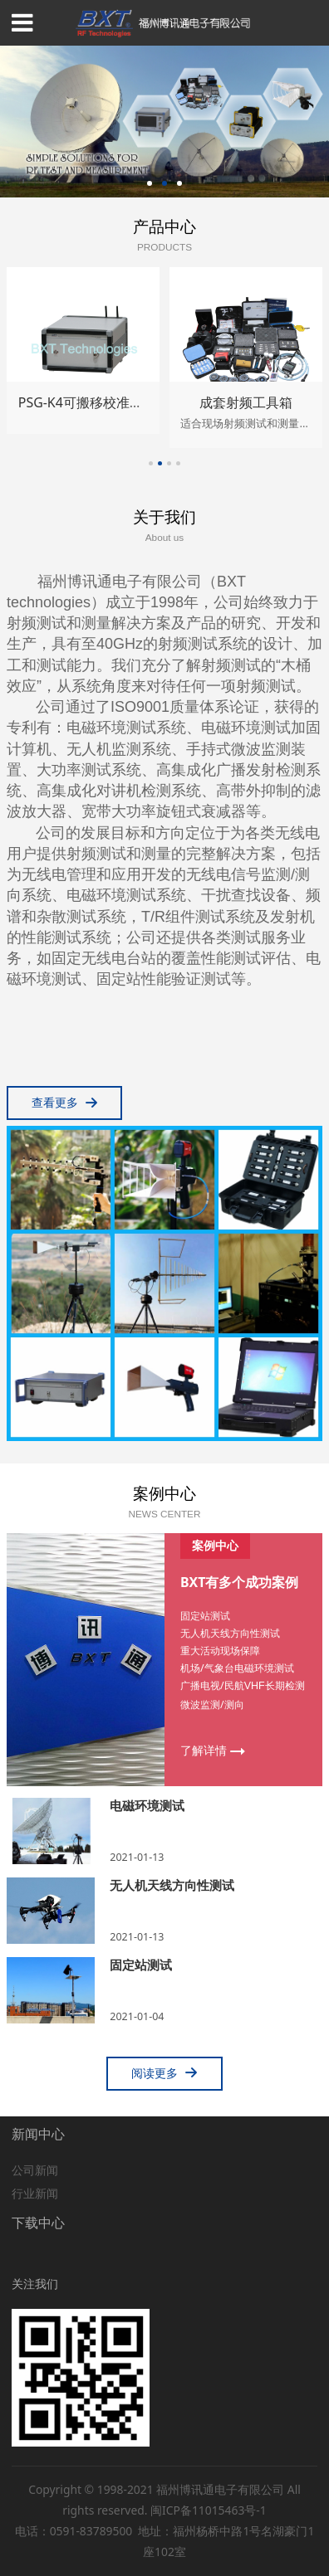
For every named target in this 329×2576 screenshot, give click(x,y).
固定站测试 (141, 1964)
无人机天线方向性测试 (172, 1885)
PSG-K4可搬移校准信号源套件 (107, 402)
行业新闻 (35, 2193)
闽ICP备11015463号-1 (208, 2510)
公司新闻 (35, 2170)
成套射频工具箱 (245, 402)
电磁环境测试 (147, 1805)
